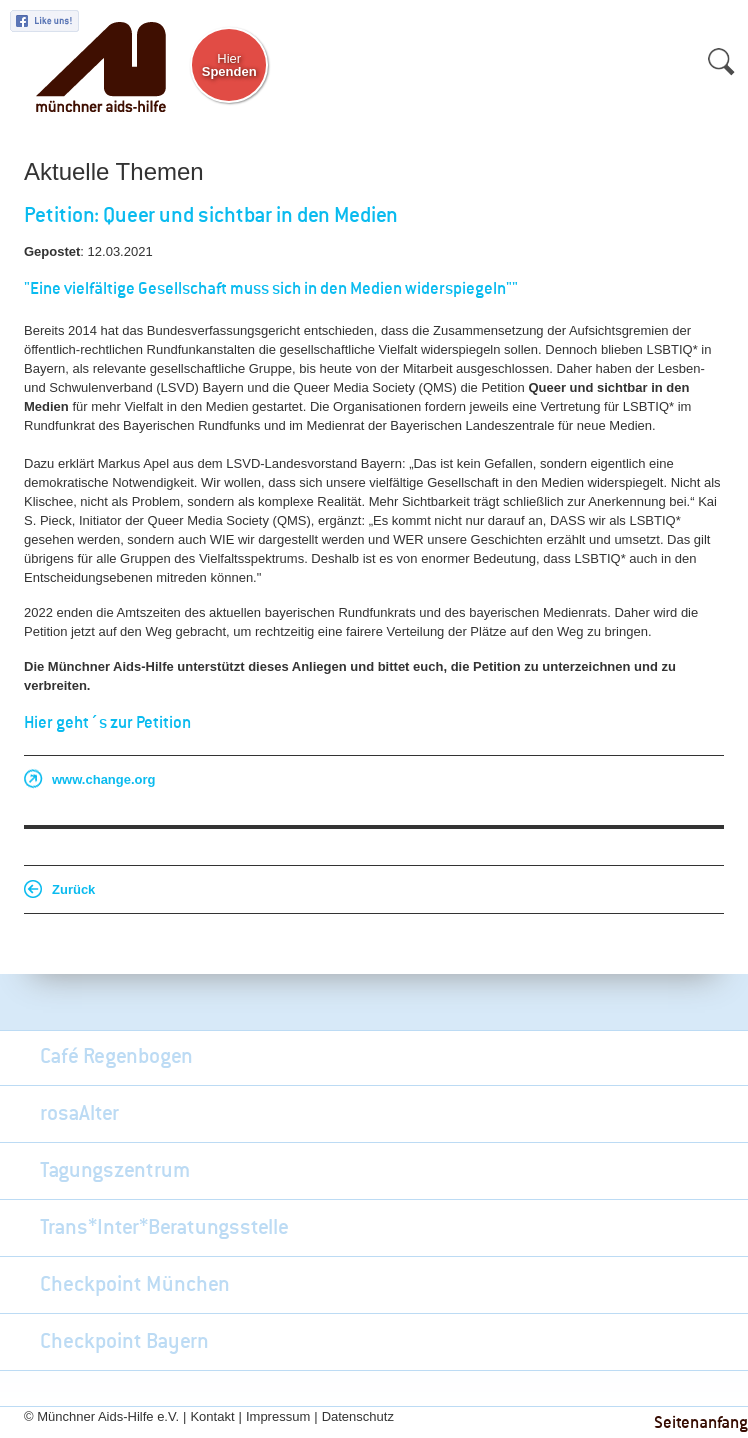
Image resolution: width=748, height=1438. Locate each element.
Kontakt (212, 1416)
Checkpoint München (135, 1285)
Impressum (278, 1416)
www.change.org (104, 779)
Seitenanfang (701, 1423)
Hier (229, 65)
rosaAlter (79, 1114)
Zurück (73, 889)
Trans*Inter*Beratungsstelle (164, 1228)
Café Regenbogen (116, 1057)
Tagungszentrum (115, 1171)
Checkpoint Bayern (124, 1342)
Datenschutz (358, 1416)
